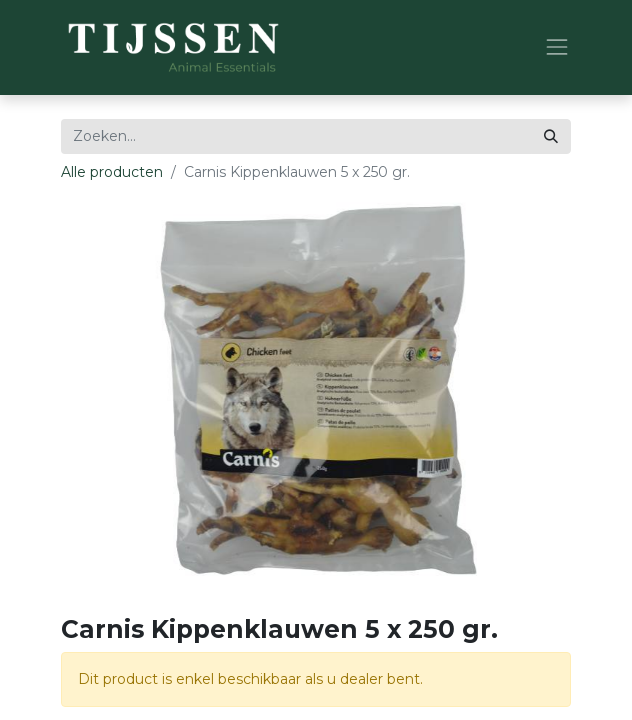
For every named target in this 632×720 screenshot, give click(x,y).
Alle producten (112, 172)
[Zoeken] (551, 136)
